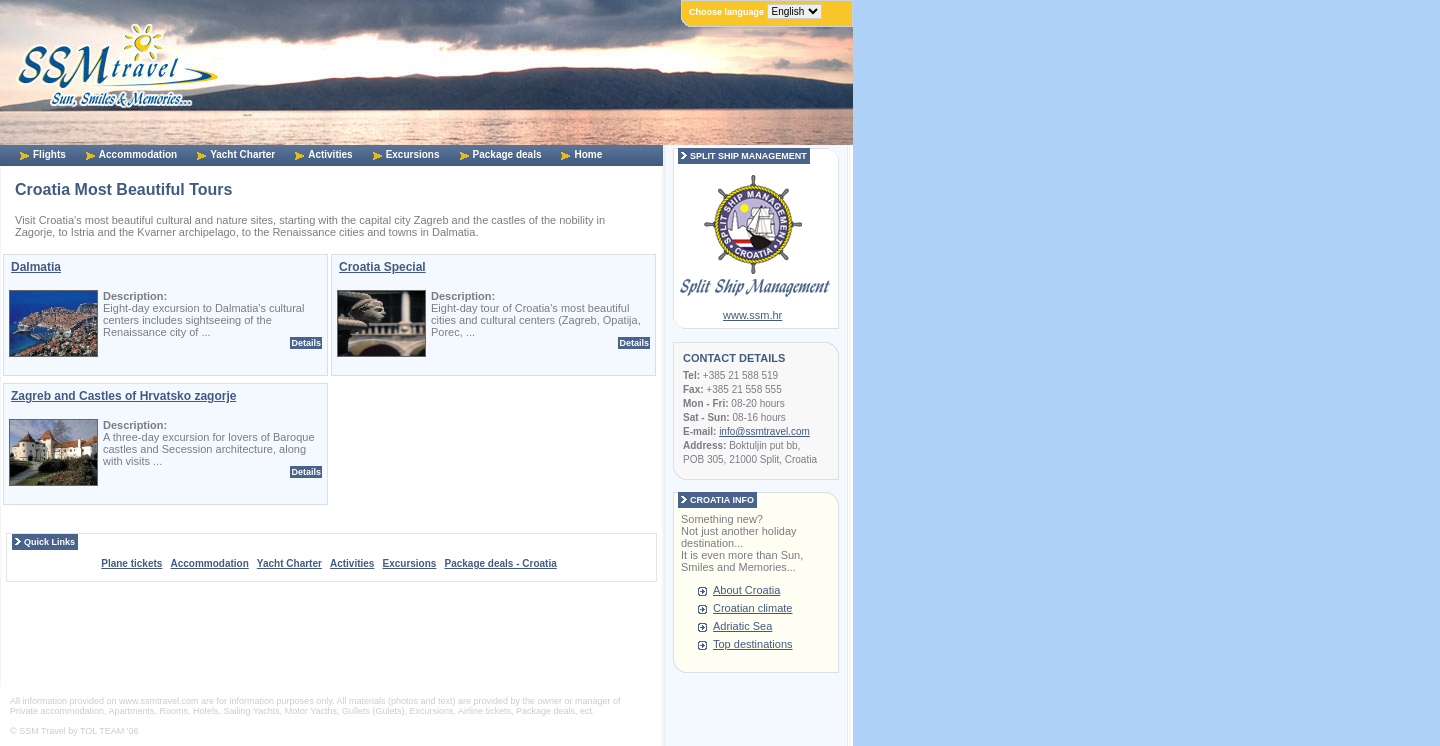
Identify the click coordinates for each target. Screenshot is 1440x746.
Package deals (507, 154)
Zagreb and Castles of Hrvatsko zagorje (123, 396)
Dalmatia (36, 267)
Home (588, 154)
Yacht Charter (242, 154)
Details (306, 343)
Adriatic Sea (742, 626)
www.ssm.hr (752, 315)
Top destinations (753, 644)
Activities (330, 154)
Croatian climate (752, 608)
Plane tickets (131, 563)
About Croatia (746, 590)
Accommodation (138, 154)
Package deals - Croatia (500, 563)
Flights (49, 154)
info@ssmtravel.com (764, 431)
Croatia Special (382, 267)
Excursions (413, 154)
